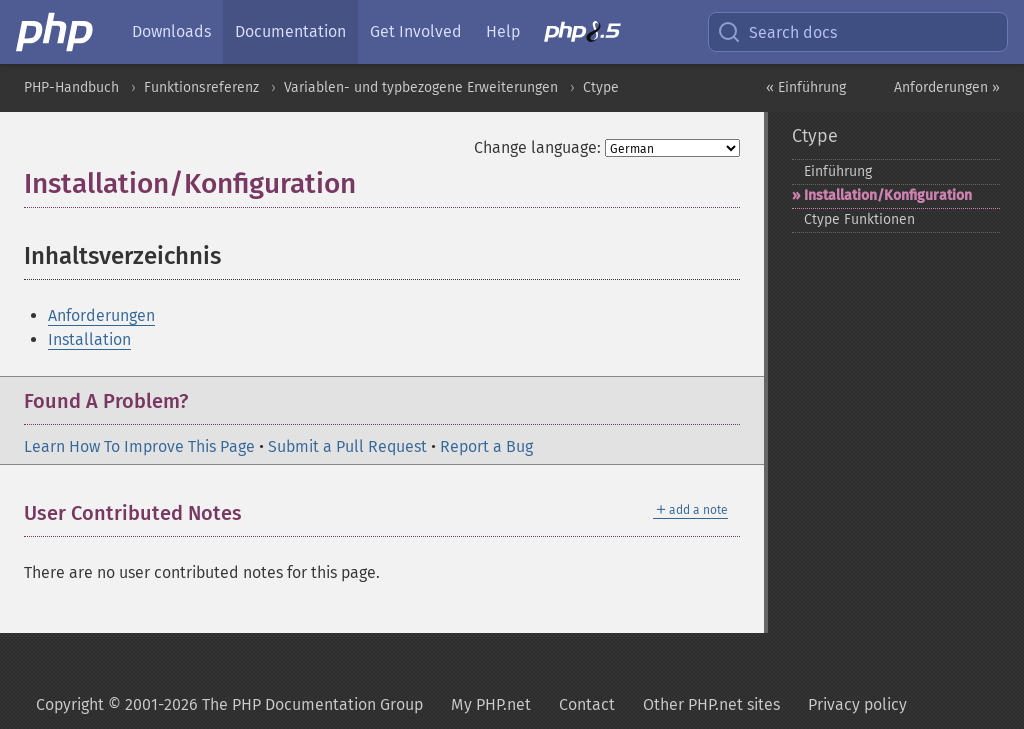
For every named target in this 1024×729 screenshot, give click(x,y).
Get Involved (416, 31)
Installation (89, 339)
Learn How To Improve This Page (139, 446)
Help (503, 31)
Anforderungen (101, 315)
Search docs (777, 32)
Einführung (838, 171)
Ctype (601, 87)
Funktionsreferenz (201, 87)
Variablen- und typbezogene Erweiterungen (421, 87)
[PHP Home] (56, 32)
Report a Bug (486, 446)
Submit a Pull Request (347, 446)
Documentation (290, 31)
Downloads (171, 31)
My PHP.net (491, 704)
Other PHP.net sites (711, 704)
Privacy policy (857, 704)
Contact (587, 704)
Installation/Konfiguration (888, 195)
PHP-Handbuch (71, 87)
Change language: (537, 147)
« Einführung (806, 87)
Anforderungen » (947, 87)
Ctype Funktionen (859, 219)
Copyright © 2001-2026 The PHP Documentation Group (229, 704)
